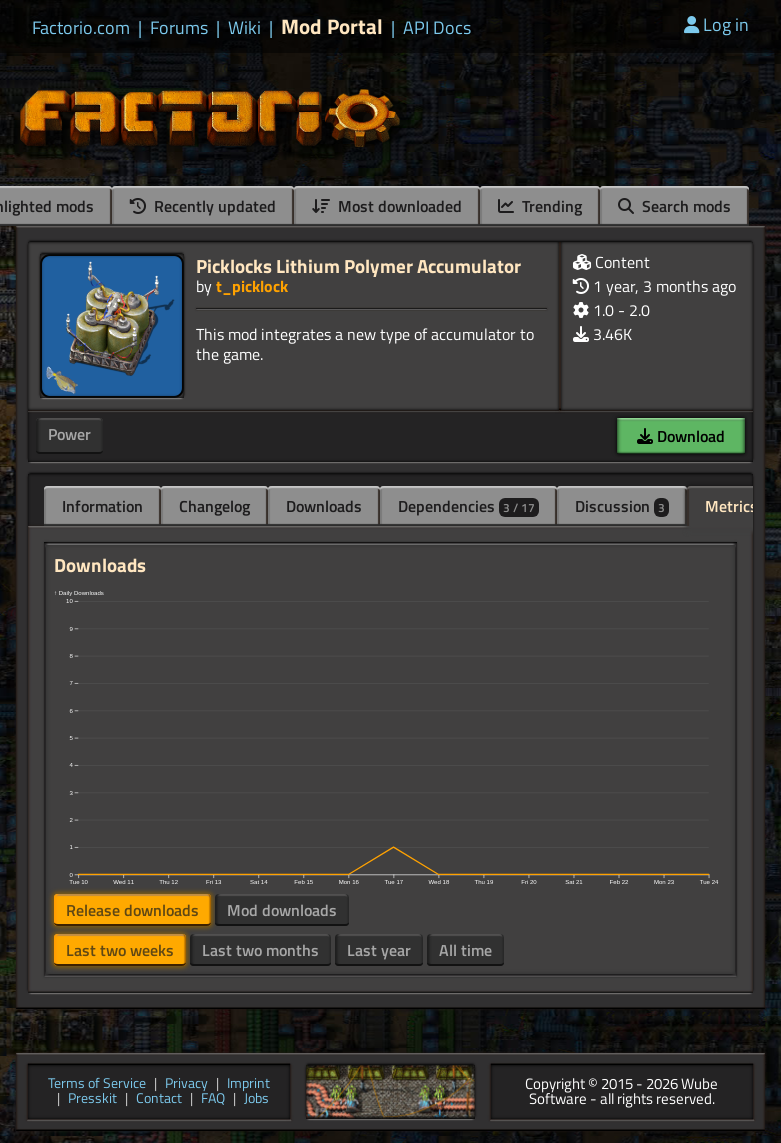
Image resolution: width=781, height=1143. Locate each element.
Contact (159, 1099)
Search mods (674, 206)
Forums (179, 28)
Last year (379, 950)
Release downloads (132, 910)
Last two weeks (120, 950)
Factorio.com (81, 28)
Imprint (248, 1084)
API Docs (437, 28)
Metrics (731, 506)
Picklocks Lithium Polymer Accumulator (358, 265)
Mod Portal (332, 26)
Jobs (256, 1099)
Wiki (244, 28)
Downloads (324, 506)
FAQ (213, 1099)
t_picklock (252, 286)
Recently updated (203, 206)
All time (465, 950)
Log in (716, 24)
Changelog (214, 506)
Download (681, 436)
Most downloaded (387, 206)
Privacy (186, 1084)
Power (69, 434)
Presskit (92, 1099)
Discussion (622, 506)
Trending (540, 206)
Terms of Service (97, 1084)
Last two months (260, 950)
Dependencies (468, 506)
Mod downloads (282, 910)
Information (102, 506)
